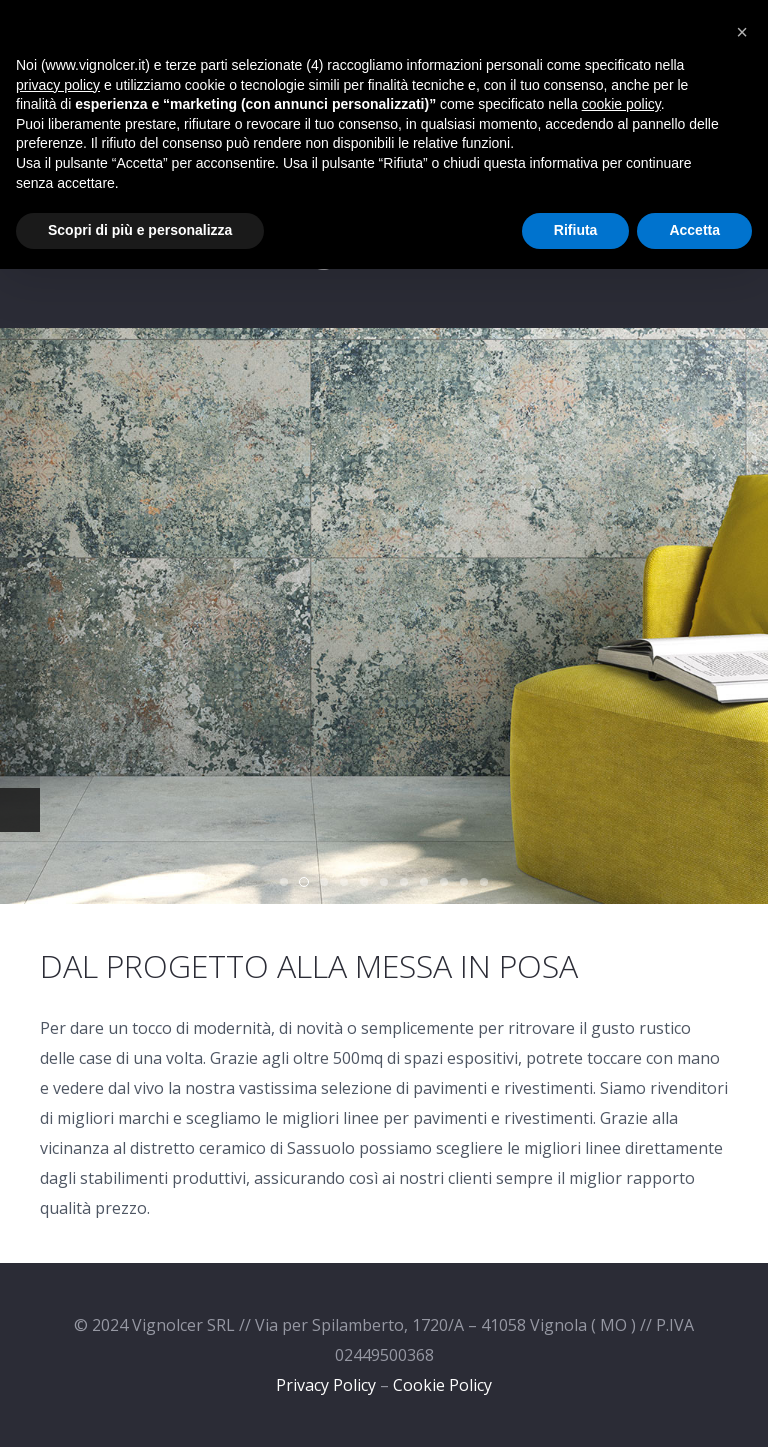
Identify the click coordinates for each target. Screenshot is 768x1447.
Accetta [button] (694, 230)
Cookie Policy (442, 1385)
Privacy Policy (326, 1385)
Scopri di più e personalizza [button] (140, 230)
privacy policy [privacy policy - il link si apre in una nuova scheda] (58, 85)
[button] (742, 32)
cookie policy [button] (621, 104)
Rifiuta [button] (576, 230)
